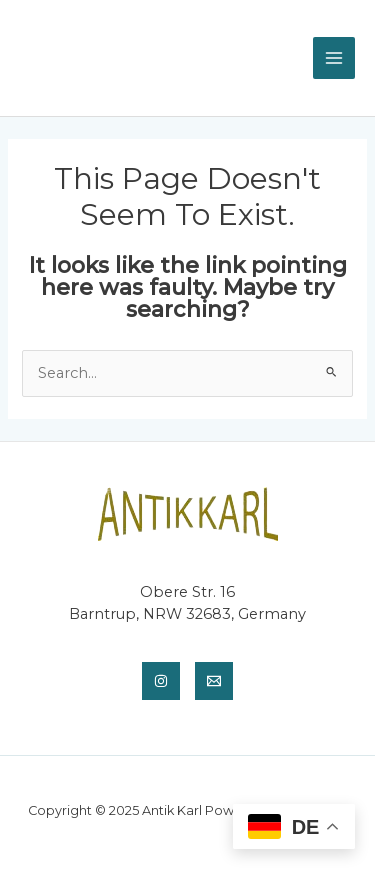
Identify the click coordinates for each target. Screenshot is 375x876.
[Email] (214, 681)
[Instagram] (161, 681)
